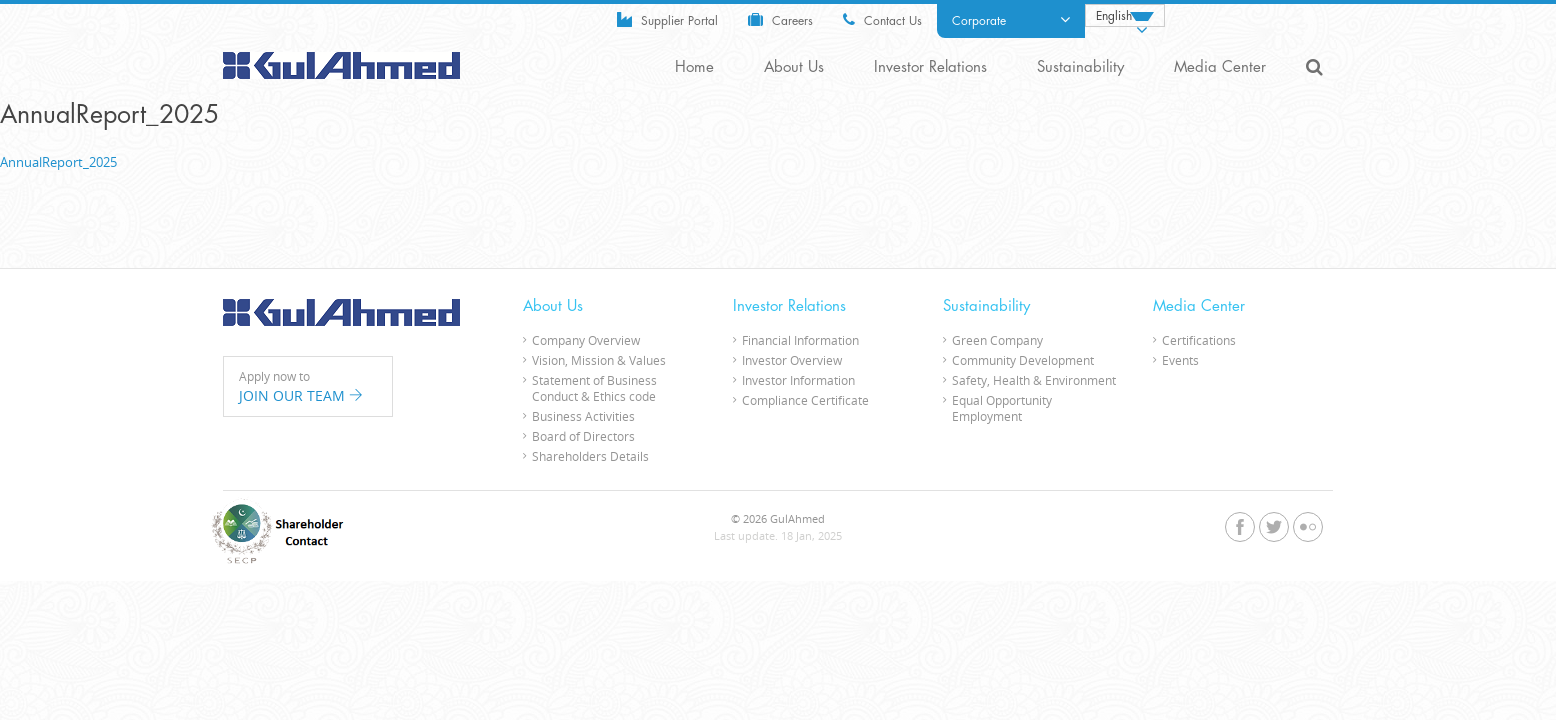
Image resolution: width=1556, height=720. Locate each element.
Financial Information (800, 340)
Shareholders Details (590, 456)
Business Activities (583, 416)
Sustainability (1080, 67)
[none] (1125, 15)
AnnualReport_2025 (58, 162)
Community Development (1023, 360)
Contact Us (882, 19)
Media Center (1220, 67)
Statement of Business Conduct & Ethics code (594, 388)
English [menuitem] (1114, 16)
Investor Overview (792, 360)
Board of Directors (583, 436)
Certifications (1199, 340)
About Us (794, 67)
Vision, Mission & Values (599, 360)
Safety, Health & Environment (1034, 380)
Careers (780, 19)
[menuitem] (1125, 15)
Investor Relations (930, 67)
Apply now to (308, 387)
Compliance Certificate (805, 400)
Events (1180, 360)
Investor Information (798, 380)
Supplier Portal (667, 19)
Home (694, 67)
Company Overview (586, 340)
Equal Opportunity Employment (1002, 408)
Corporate (1011, 20)
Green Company (997, 340)
